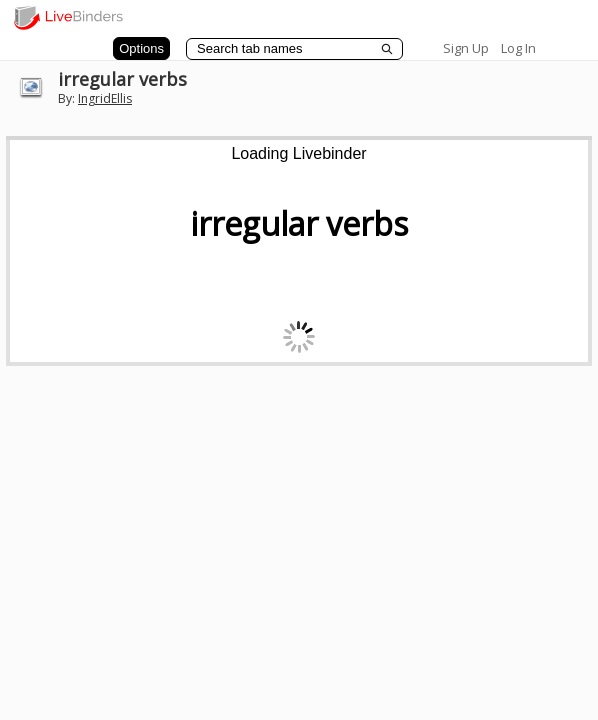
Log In (518, 48)
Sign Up (466, 48)
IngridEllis (105, 98)
